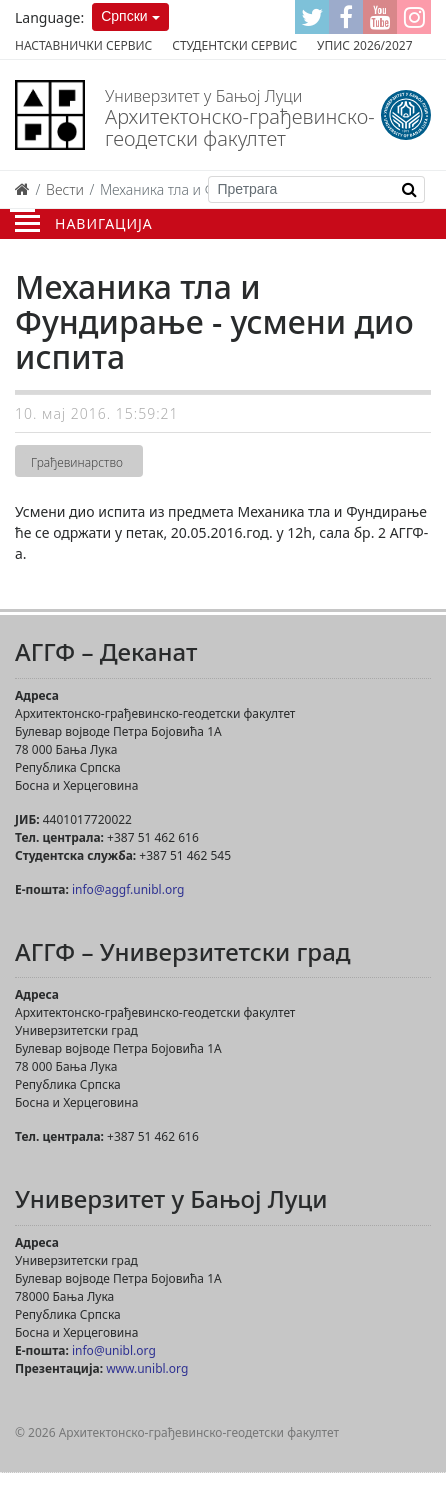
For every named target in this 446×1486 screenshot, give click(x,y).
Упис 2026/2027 (364, 45)
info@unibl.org (114, 1350)
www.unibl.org (147, 1368)
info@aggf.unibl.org (128, 889)
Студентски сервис (234, 45)
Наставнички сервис (83, 45)
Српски (124, 16)
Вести (65, 189)
